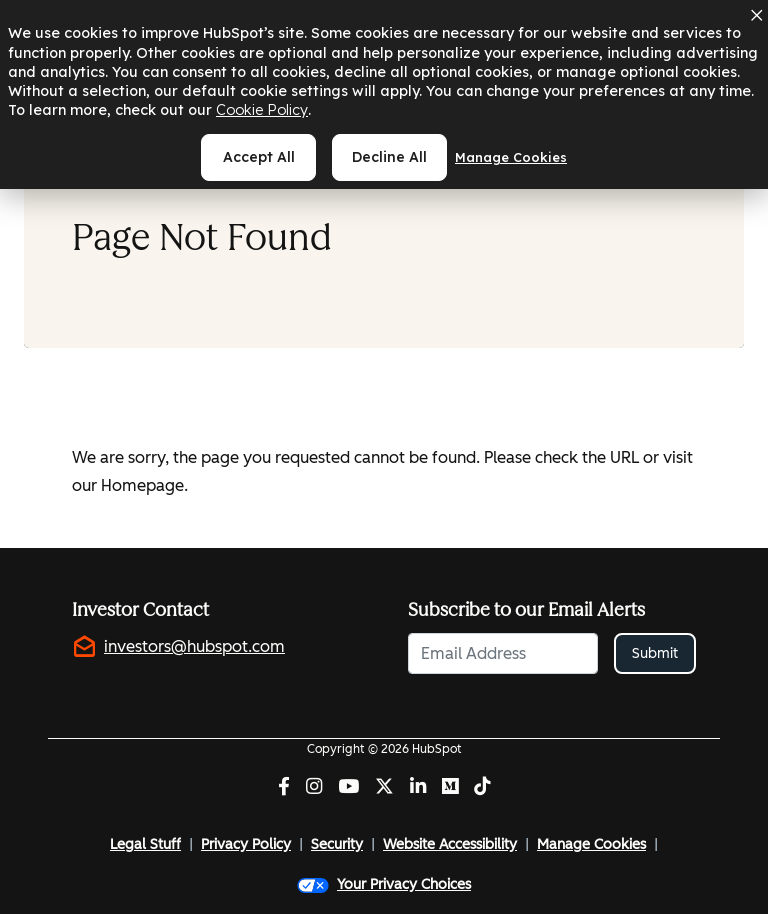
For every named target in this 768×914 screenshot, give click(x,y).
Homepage (142, 485)
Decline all (389, 157)
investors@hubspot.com (194, 646)
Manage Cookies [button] (591, 844)
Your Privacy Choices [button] (384, 884)
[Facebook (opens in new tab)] (284, 788)
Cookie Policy (262, 110)
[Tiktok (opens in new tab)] (482, 788)
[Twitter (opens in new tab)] (384, 788)
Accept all (259, 157)
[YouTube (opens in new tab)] (348, 788)
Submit (655, 653)
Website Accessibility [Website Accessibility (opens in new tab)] (450, 844)
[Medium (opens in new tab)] (450, 788)
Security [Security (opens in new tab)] (337, 844)
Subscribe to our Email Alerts (526, 610)
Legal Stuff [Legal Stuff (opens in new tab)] (145, 844)
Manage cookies (511, 157)
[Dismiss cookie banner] (756, 15)
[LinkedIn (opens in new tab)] (418, 788)
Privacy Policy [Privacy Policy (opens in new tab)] (246, 844)
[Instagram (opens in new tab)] (314, 788)
